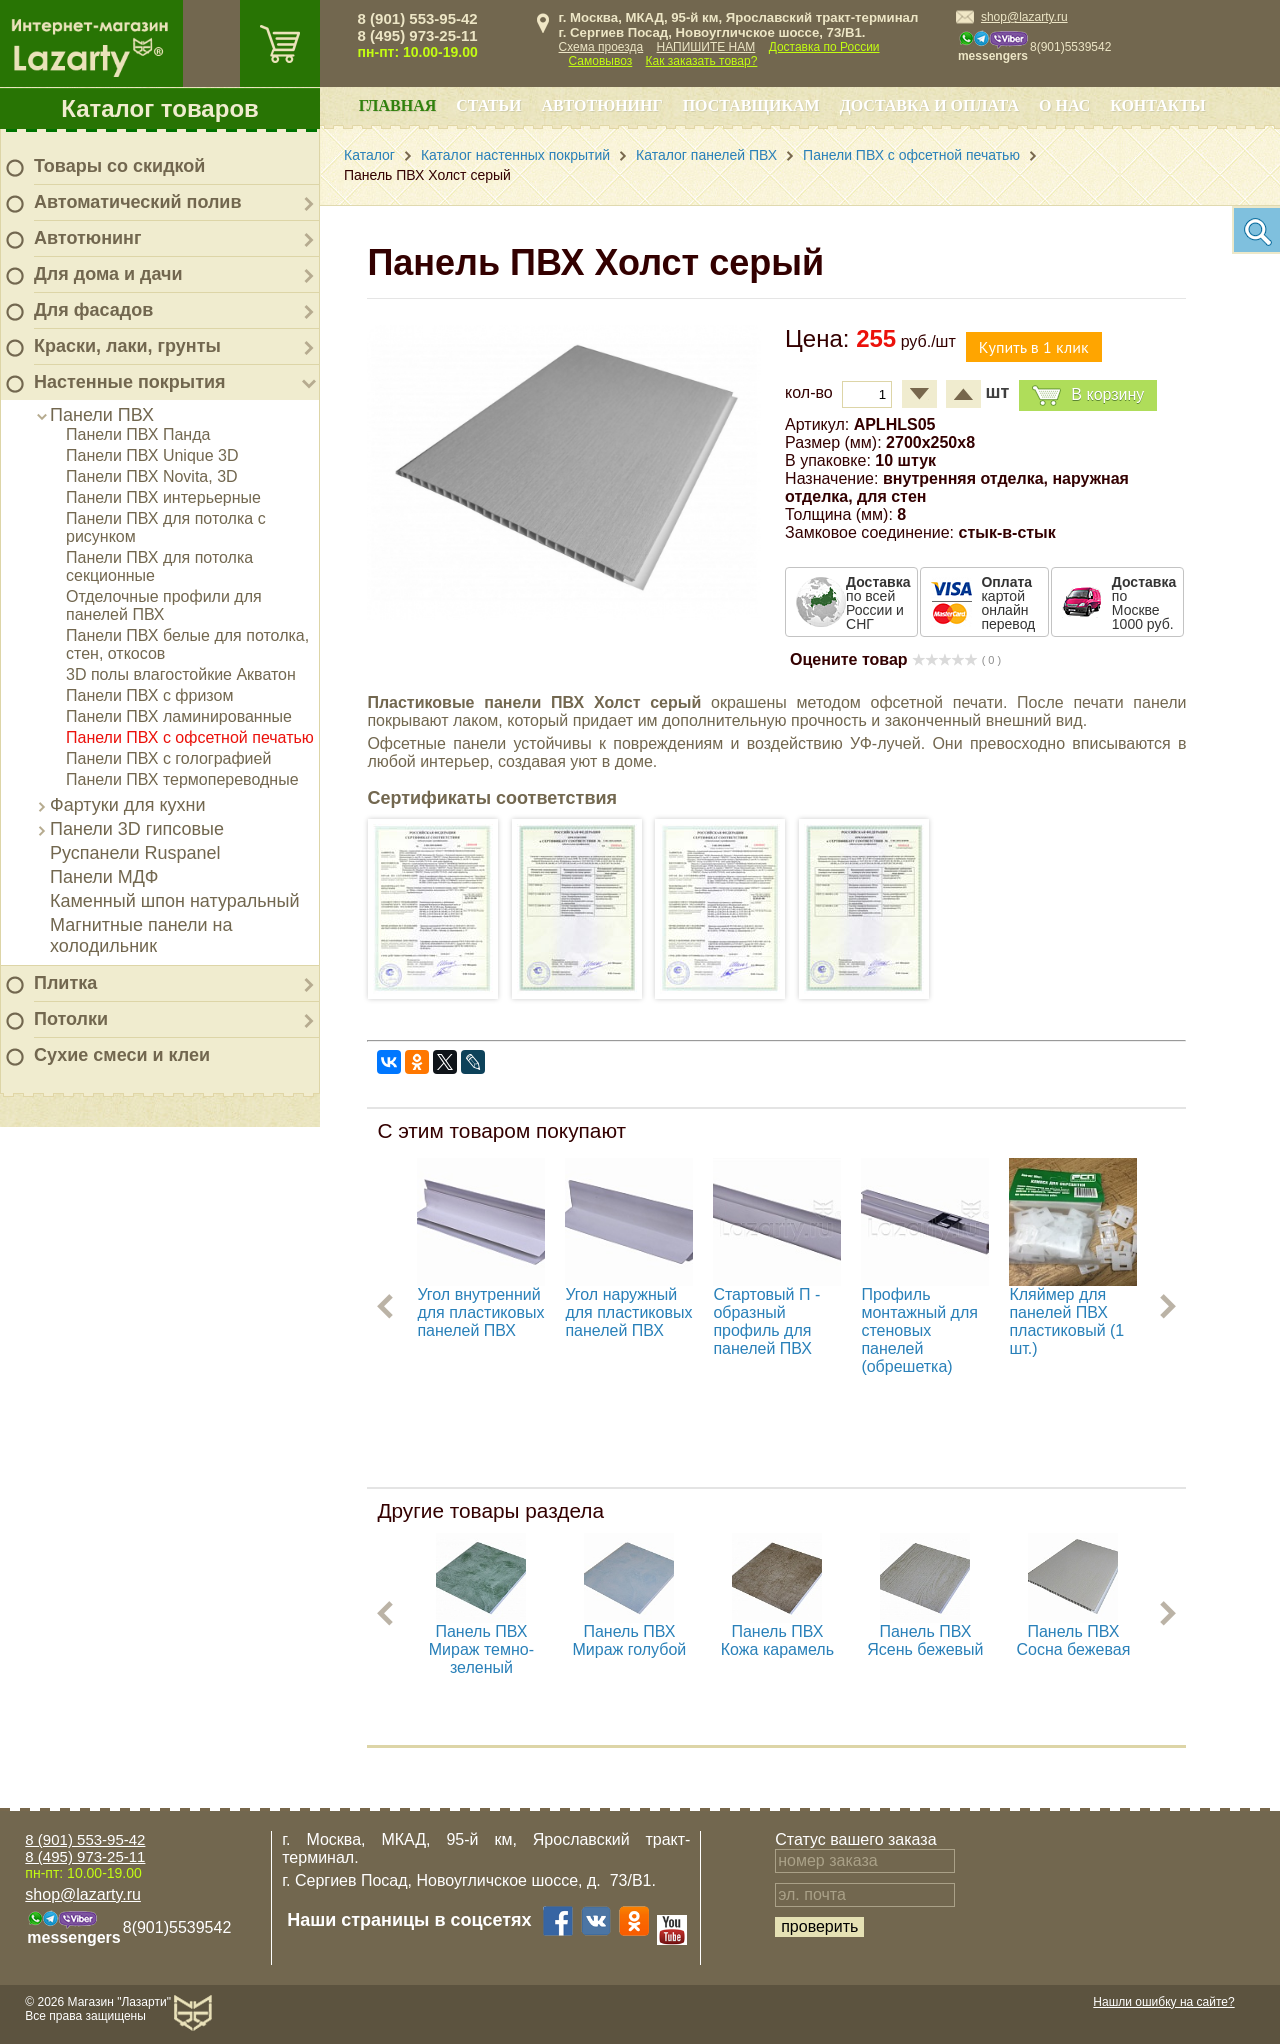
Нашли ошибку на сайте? (1163, 2002)
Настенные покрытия (130, 382)
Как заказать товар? (702, 61)
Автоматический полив (138, 202)
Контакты (1158, 105)
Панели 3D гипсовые (137, 829)
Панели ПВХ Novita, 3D (152, 476)
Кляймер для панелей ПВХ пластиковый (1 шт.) (1066, 1321)
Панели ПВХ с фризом (149, 695)
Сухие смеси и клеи (122, 1055)
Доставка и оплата (929, 105)
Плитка (65, 983)
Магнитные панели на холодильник (141, 935)
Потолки (71, 1019)
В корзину (1088, 395)
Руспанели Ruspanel (135, 853)
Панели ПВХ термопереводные (182, 779)
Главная (397, 105)
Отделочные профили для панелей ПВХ (164, 605)
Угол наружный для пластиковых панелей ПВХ (628, 1312)
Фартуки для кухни (128, 805)
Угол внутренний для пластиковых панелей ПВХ (480, 1312)
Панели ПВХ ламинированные (179, 716)
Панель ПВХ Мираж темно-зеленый (481, 1649)
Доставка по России (824, 47)
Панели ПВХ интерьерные (163, 497)
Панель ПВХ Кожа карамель (777, 1640)
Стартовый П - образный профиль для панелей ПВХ (766, 1321)
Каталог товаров (160, 108)
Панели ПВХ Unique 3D (152, 455)
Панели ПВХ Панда (138, 434)
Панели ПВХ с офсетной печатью (190, 737)
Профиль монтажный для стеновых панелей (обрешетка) (919, 1330)
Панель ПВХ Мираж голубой (630, 1640)
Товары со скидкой (119, 166)
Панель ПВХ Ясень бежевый (925, 1640)
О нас (1064, 105)
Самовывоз (601, 61)
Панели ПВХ (102, 415)
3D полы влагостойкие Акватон (181, 674)
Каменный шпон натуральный (175, 901)
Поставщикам (751, 105)
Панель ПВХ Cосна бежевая (1073, 1640)
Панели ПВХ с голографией (168, 758)
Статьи (488, 105)
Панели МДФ (104, 877)
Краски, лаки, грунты (127, 346)
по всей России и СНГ (878, 603)
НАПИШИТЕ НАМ (706, 47)
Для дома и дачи (108, 274)
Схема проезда (601, 47)
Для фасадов (93, 310)
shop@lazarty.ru (1024, 17)
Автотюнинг (87, 238)
